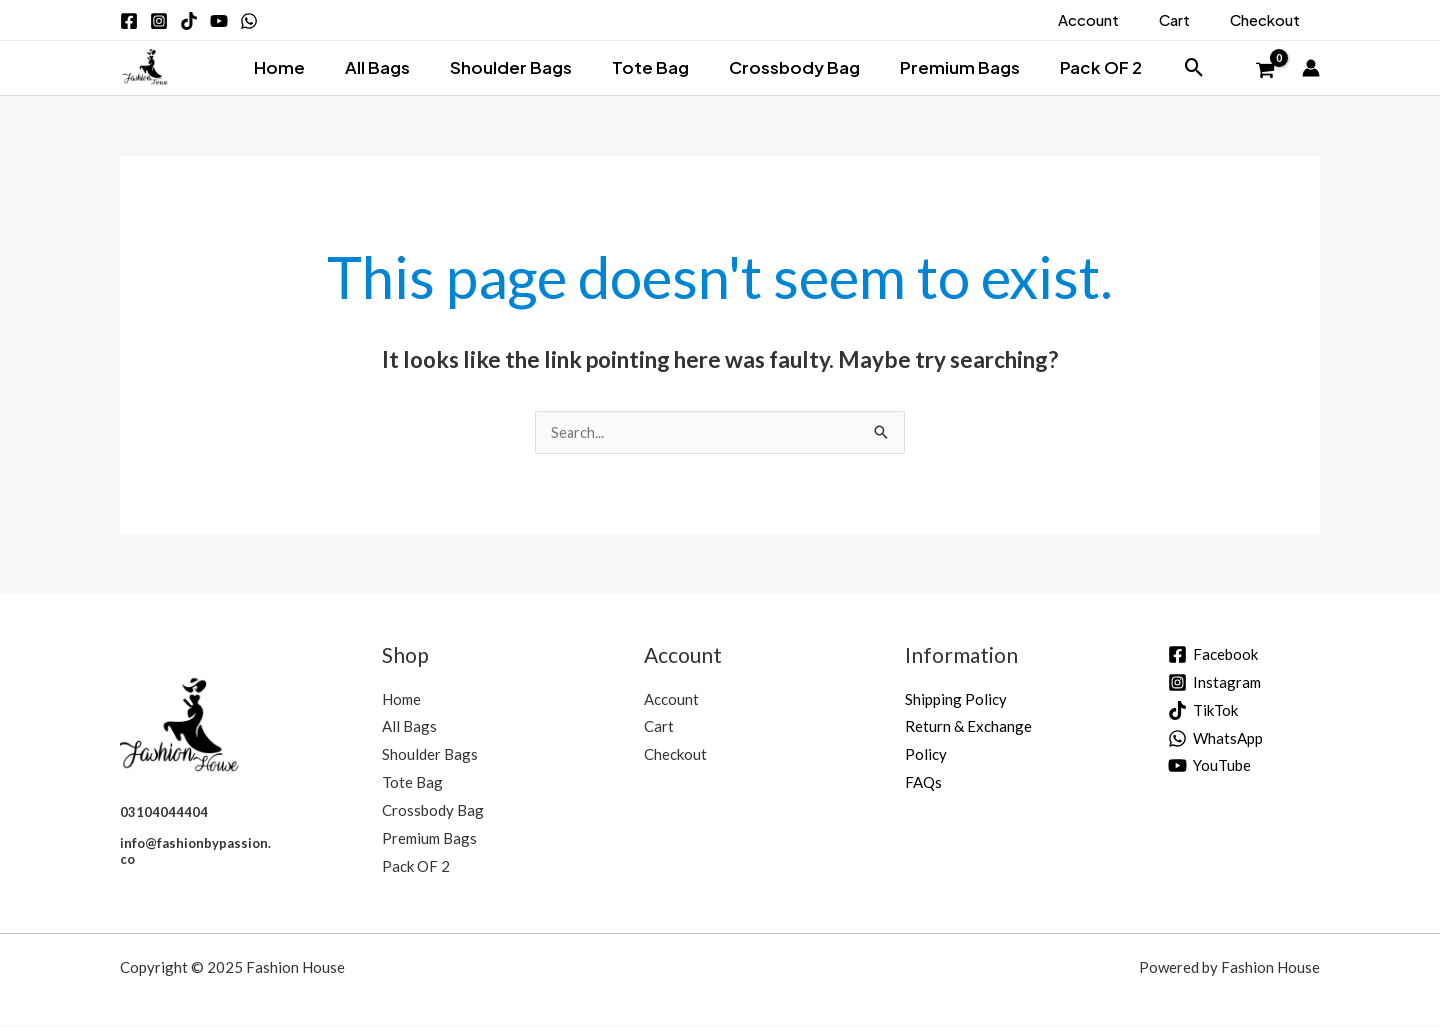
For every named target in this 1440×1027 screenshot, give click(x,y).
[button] (1172, 67)
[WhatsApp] (1215, 739)
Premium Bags (947, 67)
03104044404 (164, 813)
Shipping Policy (956, 700)
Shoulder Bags (517, 67)
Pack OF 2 (1082, 67)
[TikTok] (1203, 711)
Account (671, 700)
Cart (659, 727)
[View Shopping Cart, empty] (1265, 70)
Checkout (675, 755)
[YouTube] (1209, 766)
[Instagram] (1214, 683)
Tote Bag (650, 67)
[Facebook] (1213, 655)
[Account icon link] (1311, 68)
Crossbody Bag (787, 67)
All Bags (389, 67)
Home (297, 67)
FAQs (923, 783)
